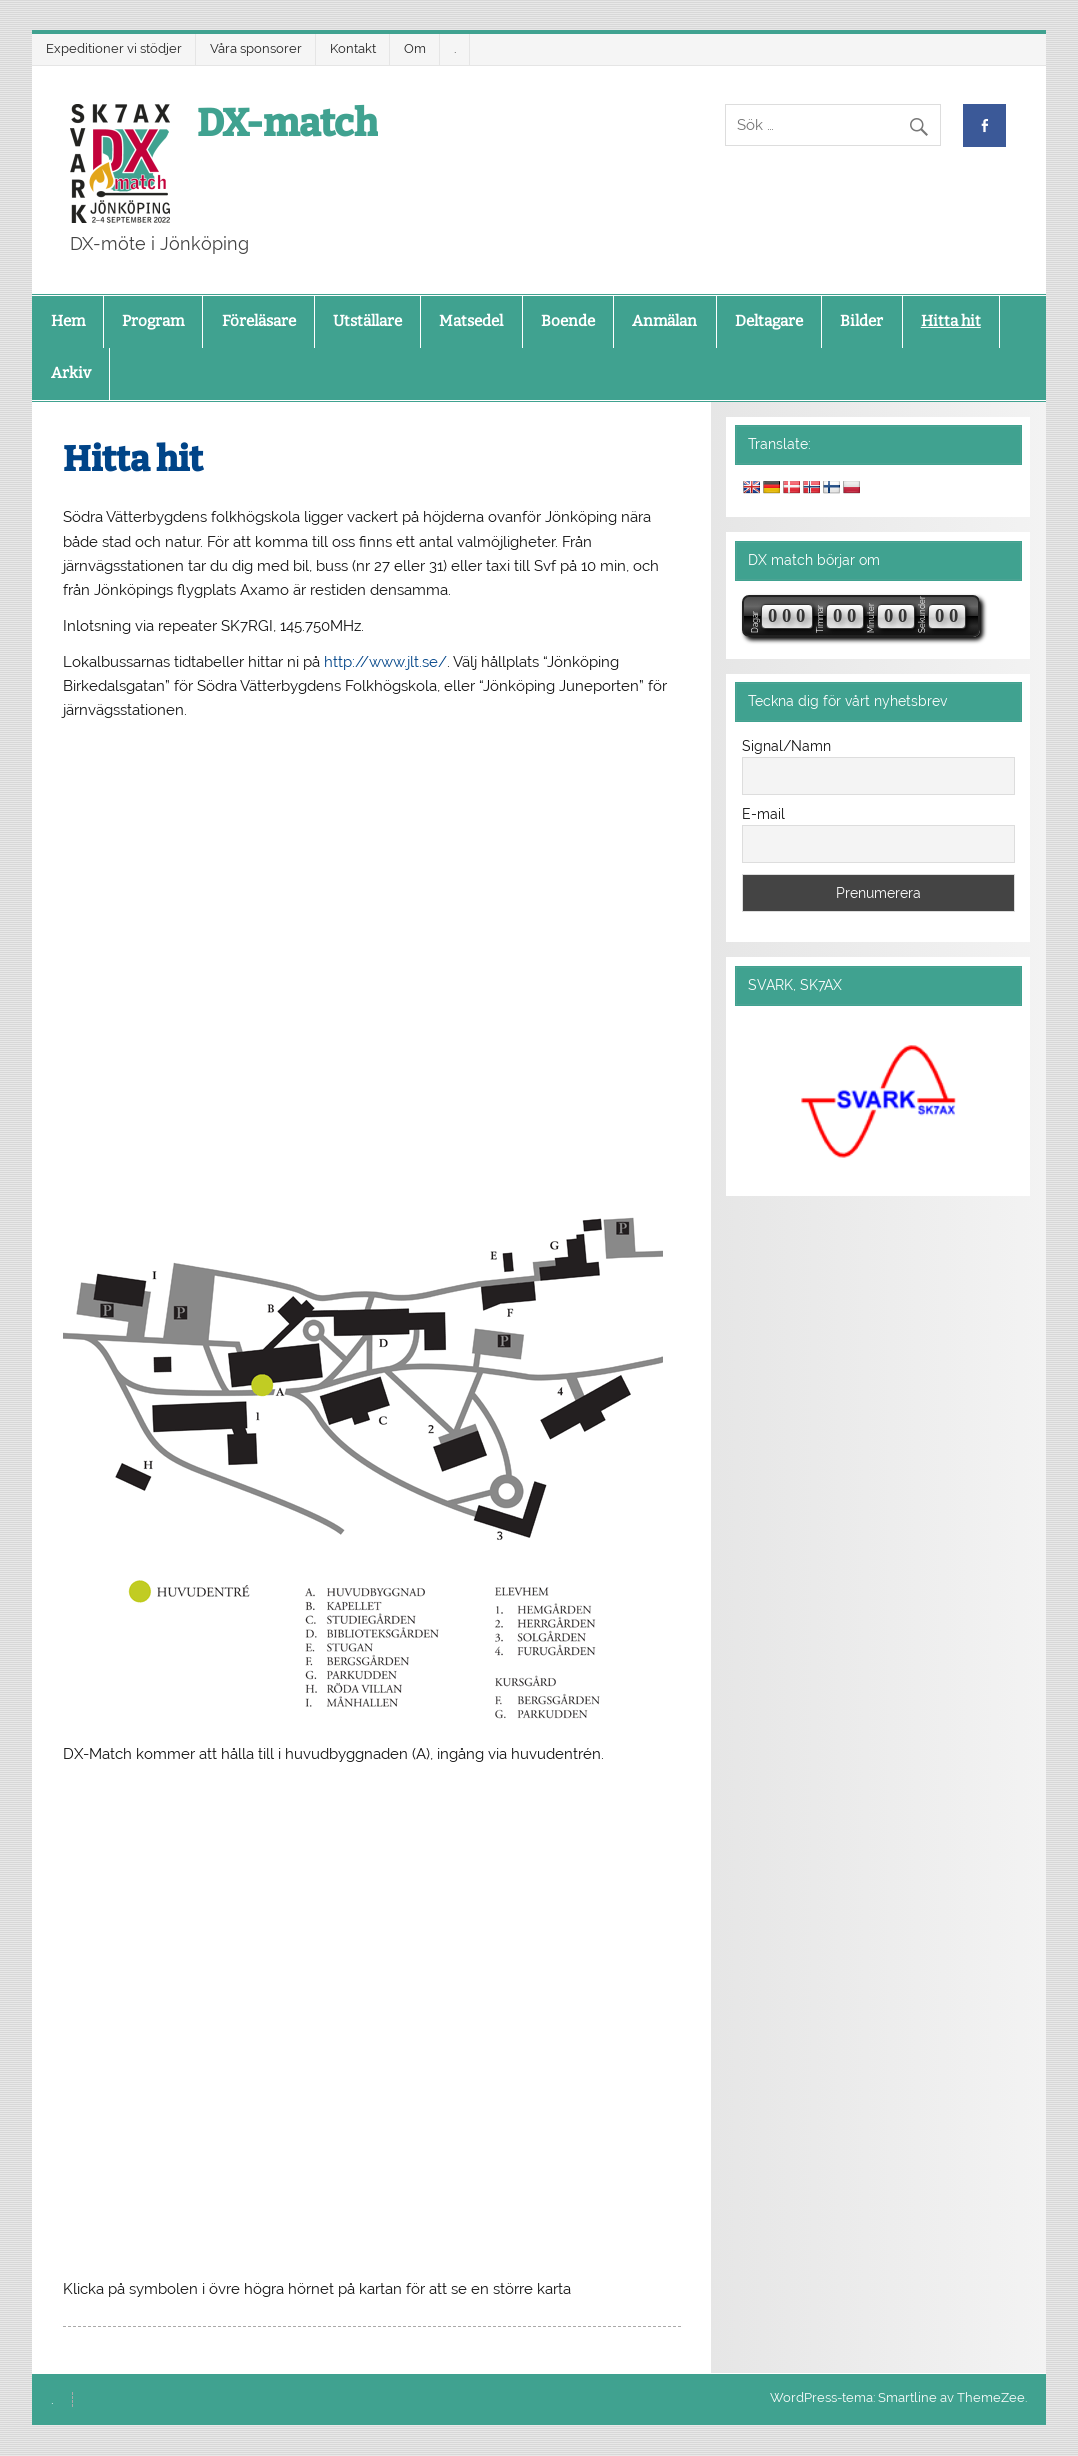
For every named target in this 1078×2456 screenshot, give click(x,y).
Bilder (861, 321)
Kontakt (353, 48)
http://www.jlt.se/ (385, 662)
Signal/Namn (786, 746)
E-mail (763, 814)
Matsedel (471, 321)
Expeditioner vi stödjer (114, 48)
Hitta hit (951, 321)
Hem (68, 321)
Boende (568, 321)
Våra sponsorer (256, 48)
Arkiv (71, 373)
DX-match (287, 123)
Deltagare (769, 321)
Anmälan (664, 321)
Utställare (367, 321)
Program (153, 321)
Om (415, 48)
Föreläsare (259, 321)
